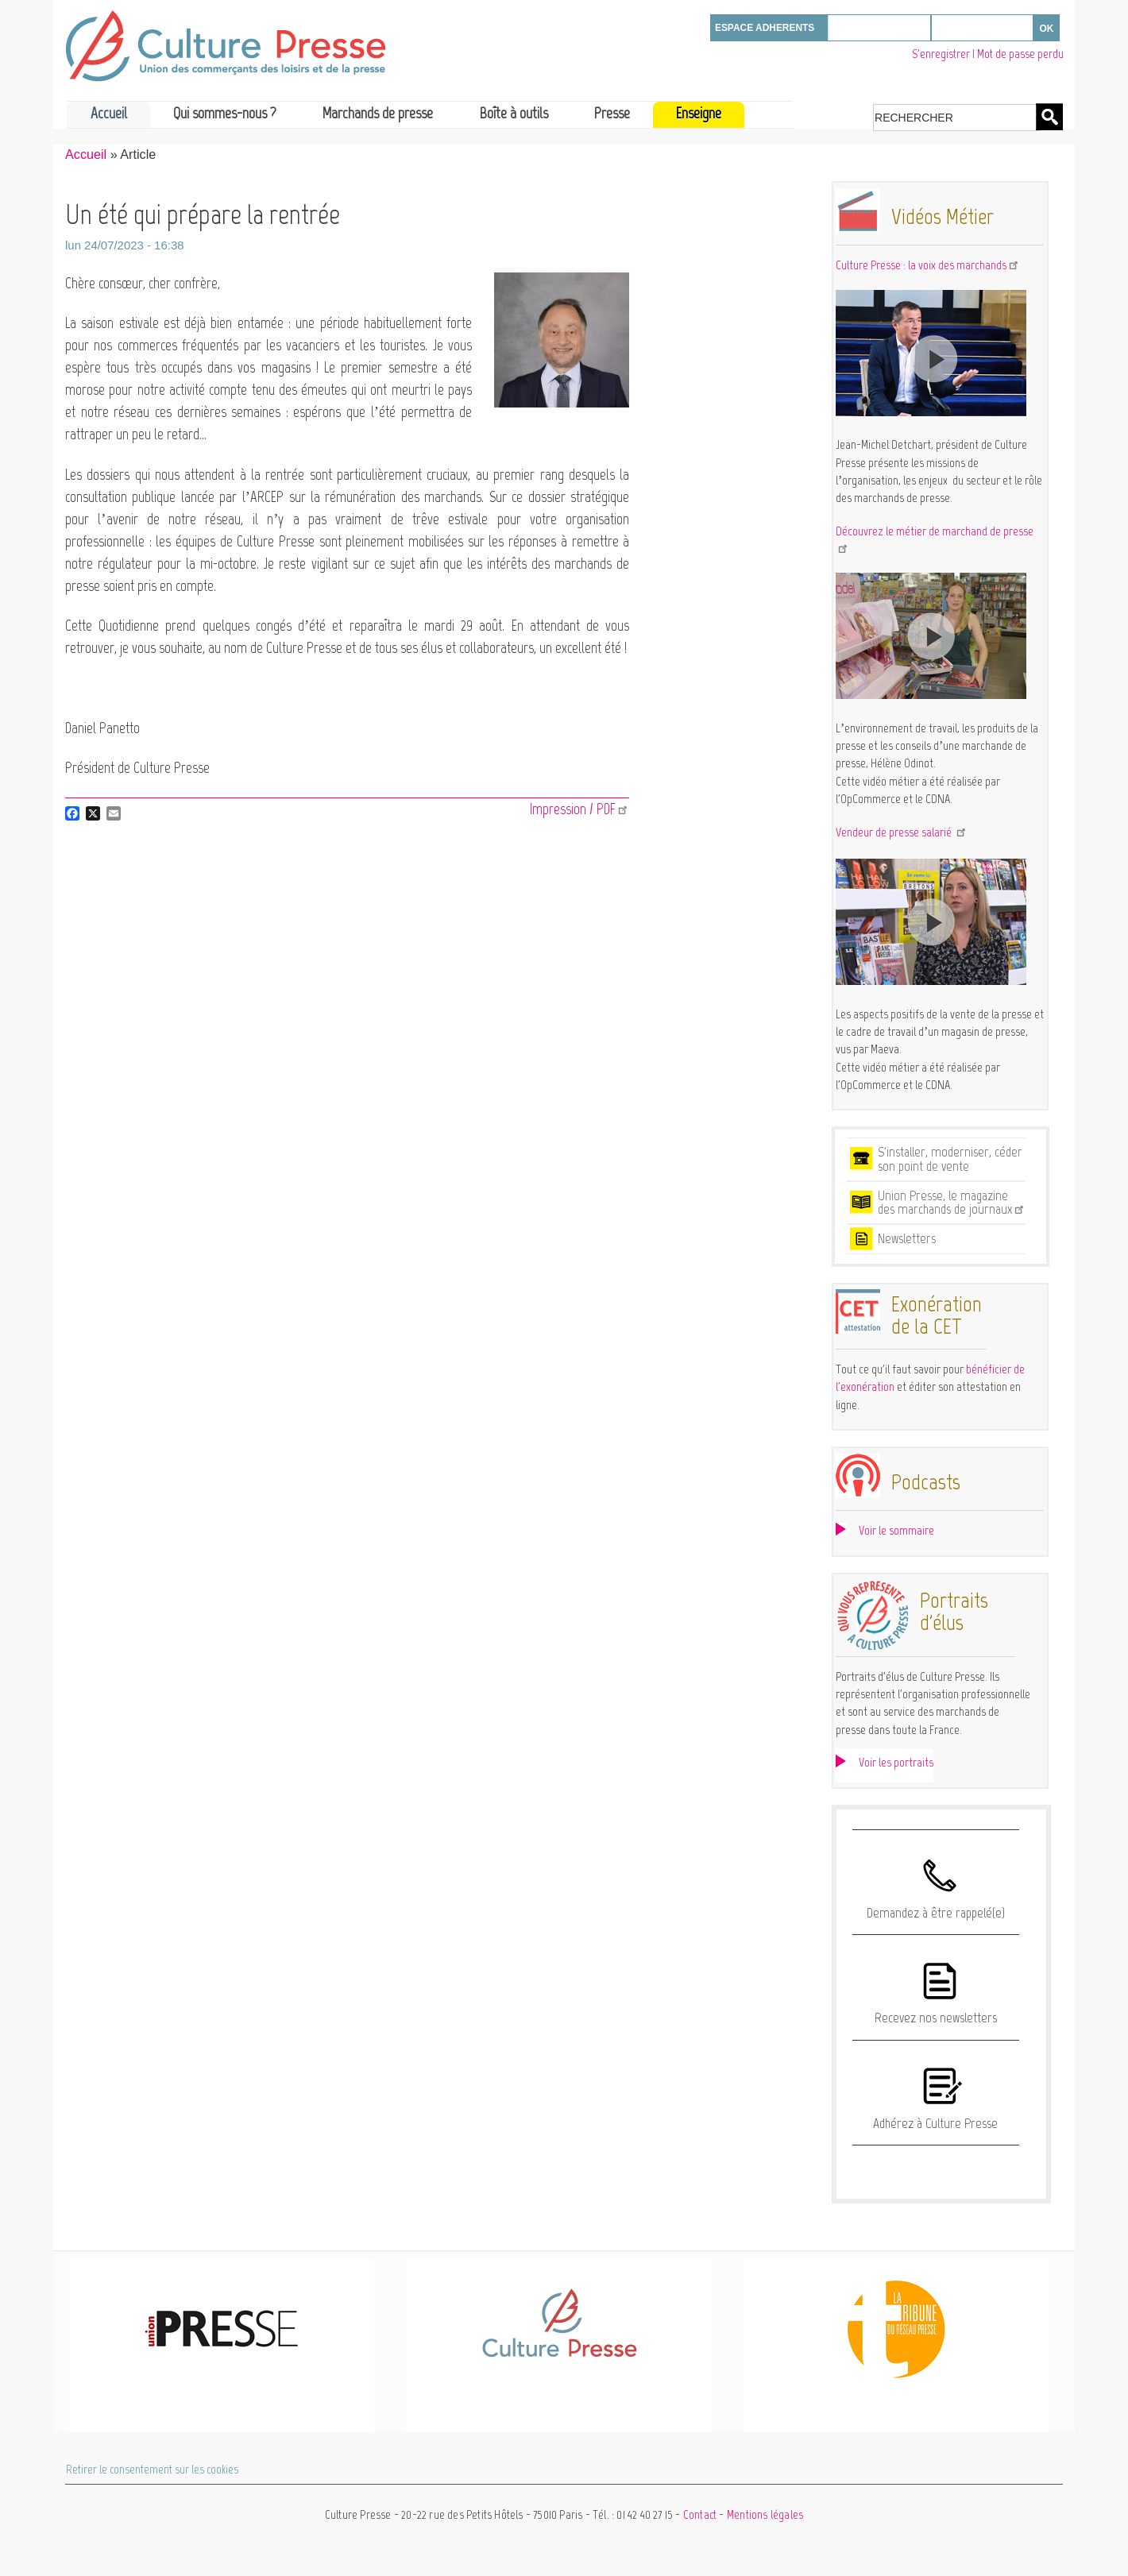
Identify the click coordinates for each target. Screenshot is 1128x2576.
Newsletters (907, 1238)
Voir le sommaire (896, 1530)
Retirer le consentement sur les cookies (152, 2469)
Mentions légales (765, 2515)
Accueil (109, 113)
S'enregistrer (941, 54)
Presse (612, 113)
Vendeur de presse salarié (902, 832)
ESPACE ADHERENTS (764, 27)
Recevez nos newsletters (936, 2017)
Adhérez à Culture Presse (935, 2123)
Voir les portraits (896, 1762)
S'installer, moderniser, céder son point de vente (950, 1159)
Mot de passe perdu (1020, 54)
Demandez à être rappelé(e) (936, 1912)
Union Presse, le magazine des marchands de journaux (952, 1202)
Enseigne (698, 113)
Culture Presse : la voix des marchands (928, 264)
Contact (700, 2515)
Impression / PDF (579, 809)
